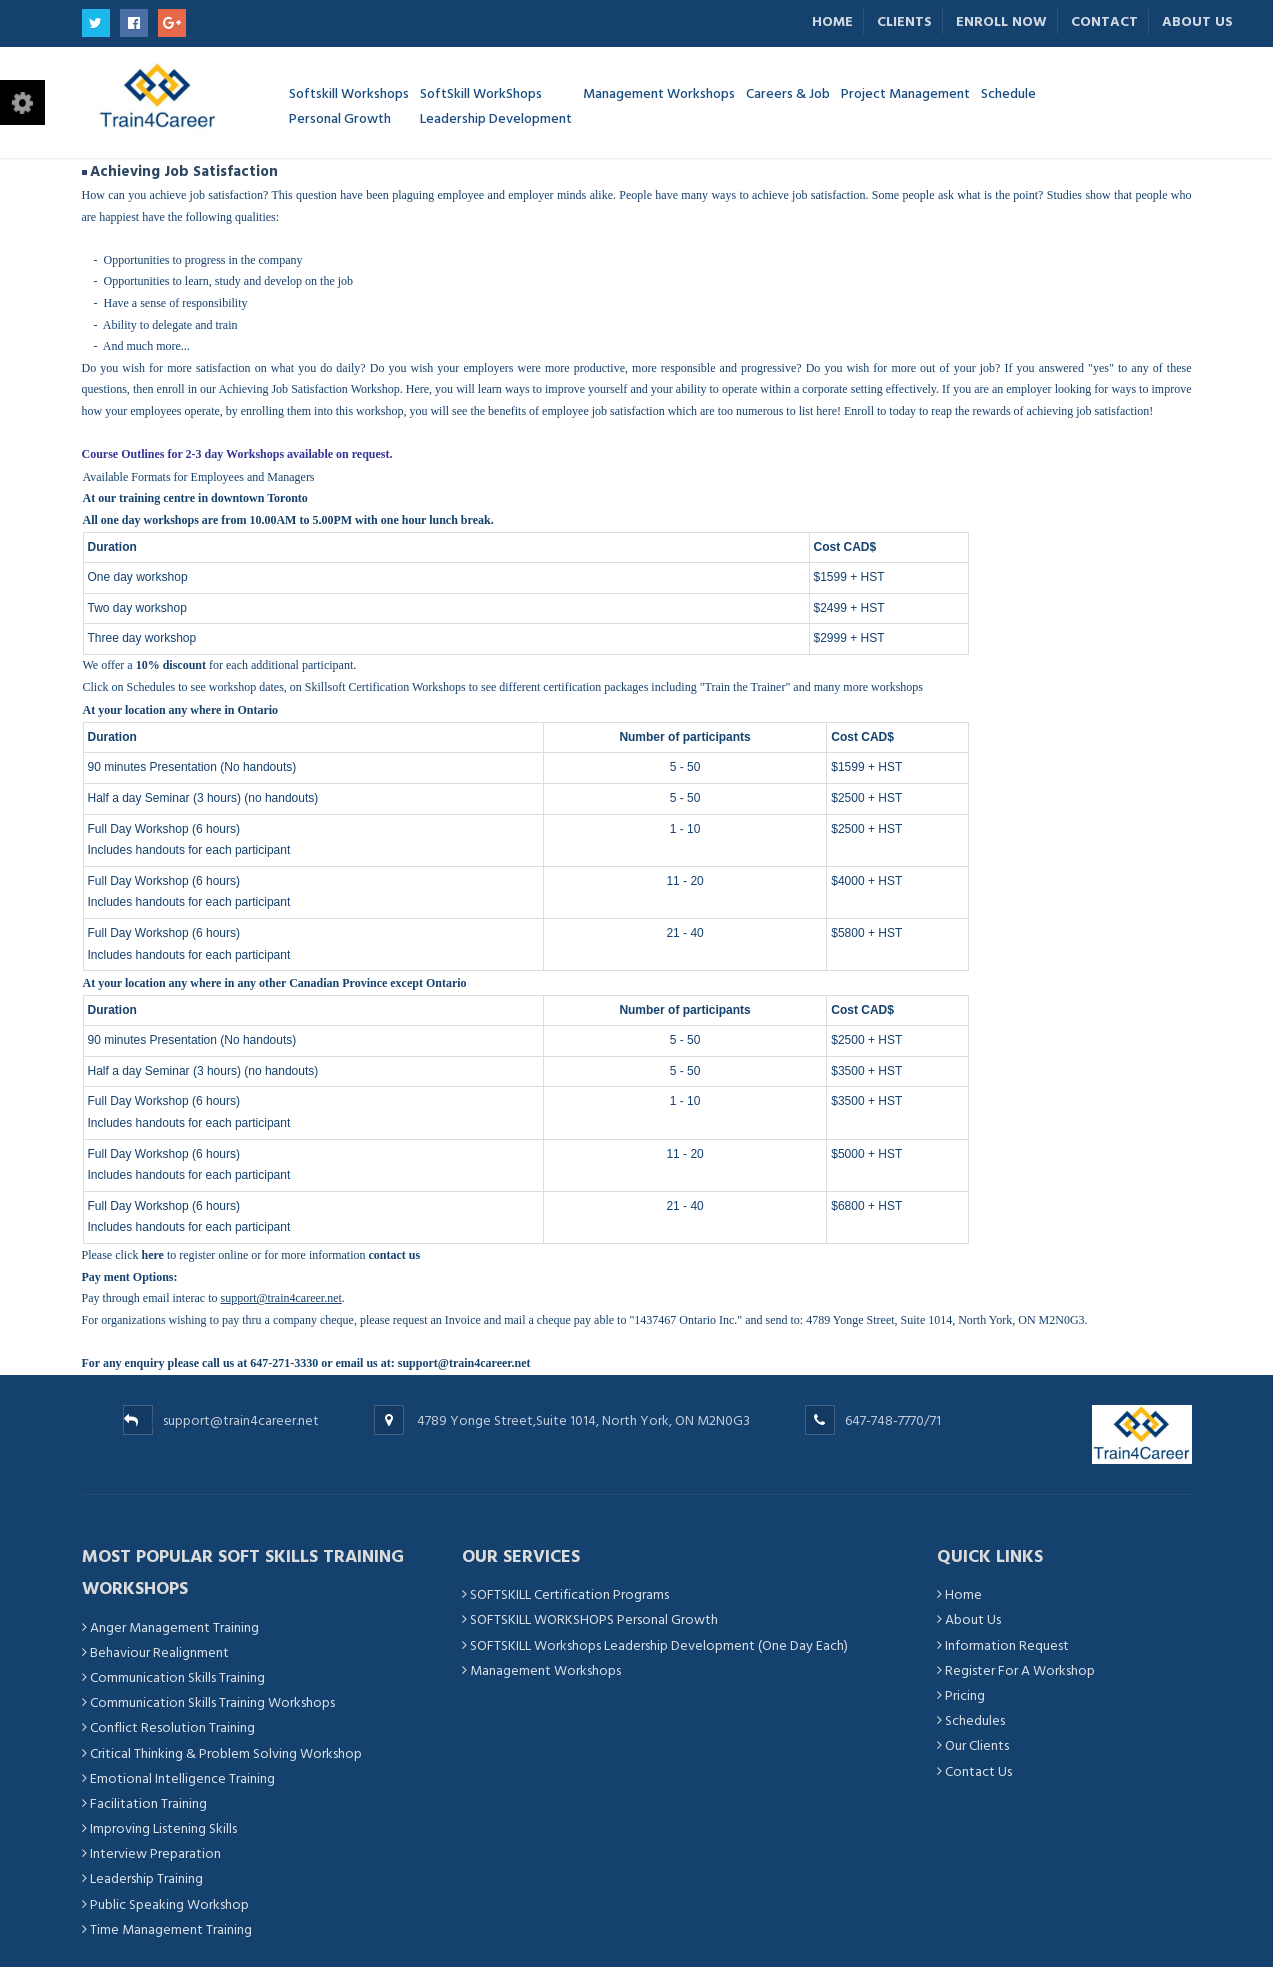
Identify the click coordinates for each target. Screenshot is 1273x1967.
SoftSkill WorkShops (496, 106)
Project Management (905, 92)
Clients (904, 21)
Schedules (151, 687)
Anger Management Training (174, 1627)
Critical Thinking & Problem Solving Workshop (226, 1753)
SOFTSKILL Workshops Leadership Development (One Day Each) (659, 1645)
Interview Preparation (155, 1853)
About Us (1197, 21)
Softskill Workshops (349, 106)
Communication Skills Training (177, 1677)
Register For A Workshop (1020, 1670)
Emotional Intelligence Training (182, 1778)
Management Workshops (659, 92)
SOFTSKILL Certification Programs (569, 1594)
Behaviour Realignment (159, 1652)
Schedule (1008, 92)
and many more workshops (858, 687)
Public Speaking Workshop (169, 1904)
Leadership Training (146, 1878)
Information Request (1007, 1645)
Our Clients (977, 1745)
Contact (1104, 21)
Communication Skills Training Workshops (212, 1702)
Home (832, 21)
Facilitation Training (148, 1803)
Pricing (965, 1695)
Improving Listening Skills (163, 1828)
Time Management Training (171, 1929)
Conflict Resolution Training (172, 1727)
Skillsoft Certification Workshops (385, 687)
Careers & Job (788, 92)
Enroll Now (1001, 21)
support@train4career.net (464, 1363)
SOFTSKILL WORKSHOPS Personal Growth (594, 1619)
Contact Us (978, 1771)
